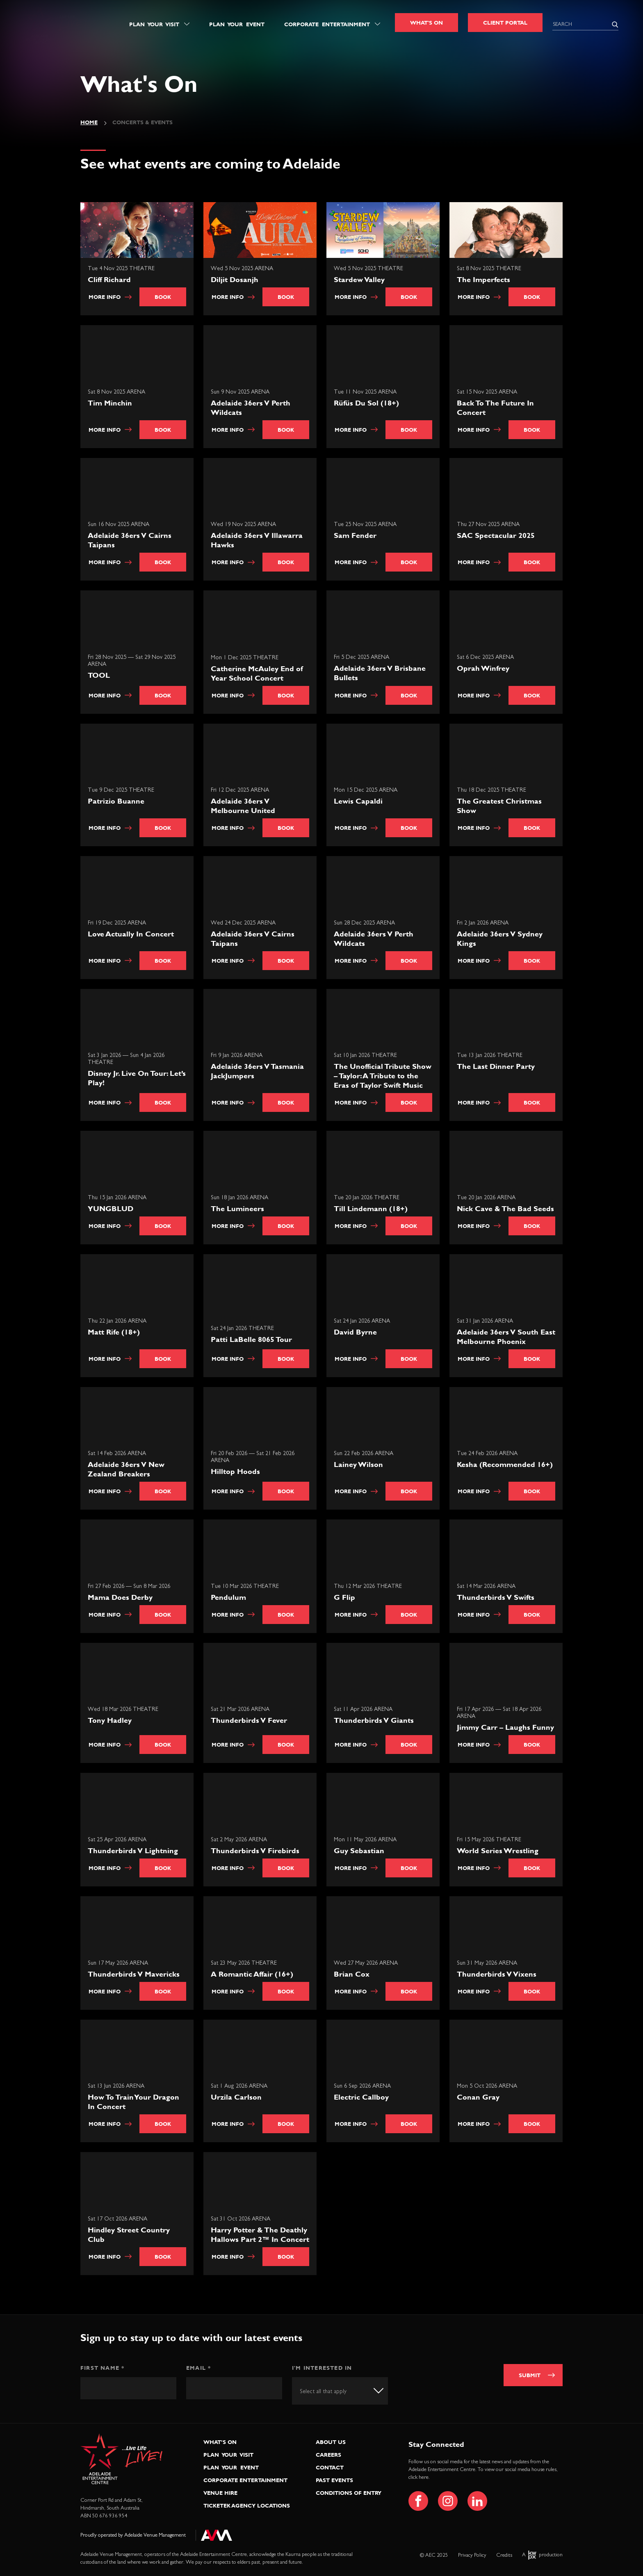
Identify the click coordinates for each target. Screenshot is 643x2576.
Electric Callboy (362, 2097)
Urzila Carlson (237, 2097)
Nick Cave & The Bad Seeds (506, 1209)
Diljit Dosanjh (234, 279)
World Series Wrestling (498, 1851)
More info (110, 297)
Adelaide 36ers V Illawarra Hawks (257, 541)
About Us (331, 2442)
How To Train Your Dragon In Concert (134, 2102)
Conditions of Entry (348, 2492)
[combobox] (340, 2391)
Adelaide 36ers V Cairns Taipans (130, 541)
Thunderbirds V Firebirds (256, 1851)
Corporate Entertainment (327, 24)
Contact (330, 2467)
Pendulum (229, 1597)
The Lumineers (238, 1209)
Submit (529, 2375)
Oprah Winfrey (484, 668)
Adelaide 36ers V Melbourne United (244, 806)
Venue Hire (220, 2492)
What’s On (220, 2442)
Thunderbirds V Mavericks (134, 1974)
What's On (426, 22)
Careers (328, 2454)
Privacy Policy (472, 2555)
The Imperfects (483, 279)
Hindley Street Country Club (130, 2235)
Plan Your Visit (154, 24)
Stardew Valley (359, 279)
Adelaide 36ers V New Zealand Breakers (127, 1470)
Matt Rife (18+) (115, 1332)
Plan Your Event (236, 24)
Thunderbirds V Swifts (496, 1597)
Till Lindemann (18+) (371, 1209)
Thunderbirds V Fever (250, 1721)
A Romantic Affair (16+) (253, 1974)
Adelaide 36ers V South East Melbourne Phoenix (507, 1337)
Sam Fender (356, 536)
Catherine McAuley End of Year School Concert (257, 674)
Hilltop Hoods (236, 1472)
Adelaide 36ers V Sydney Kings (500, 939)
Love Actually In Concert (132, 934)
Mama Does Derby (121, 1597)
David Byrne (356, 1332)
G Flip (345, 1597)
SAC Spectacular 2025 (497, 536)
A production (542, 2555)
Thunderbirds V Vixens (497, 1974)
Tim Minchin (111, 403)
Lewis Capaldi (359, 801)
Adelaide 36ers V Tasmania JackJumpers (258, 1071)
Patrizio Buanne (117, 801)
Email (198, 2367)
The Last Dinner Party (497, 1067)
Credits (504, 2555)
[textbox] (330, 2391)
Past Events (334, 2480)
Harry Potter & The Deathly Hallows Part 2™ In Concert (261, 2235)
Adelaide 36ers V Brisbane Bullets (380, 673)
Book (163, 297)
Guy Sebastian (360, 1851)
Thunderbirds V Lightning (134, 1851)
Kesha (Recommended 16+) (506, 1465)
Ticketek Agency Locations (246, 2505)
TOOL (100, 675)
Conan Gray (479, 2097)
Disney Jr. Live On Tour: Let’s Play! (138, 1078)
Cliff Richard (109, 279)
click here (418, 2477)
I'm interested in (322, 2367)
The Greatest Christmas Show (500, 806)
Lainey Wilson (359, 1465)
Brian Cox (352, 1974)
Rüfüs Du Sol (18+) (367, 403)
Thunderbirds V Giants (375, 1721)
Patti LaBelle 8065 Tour (252, 1340)
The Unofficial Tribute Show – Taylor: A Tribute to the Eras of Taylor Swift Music (383, 1076)
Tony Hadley (110, 1721)
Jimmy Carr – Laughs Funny (506, 1728)
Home (89, 122)
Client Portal (505, 22)
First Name (102, 2367)
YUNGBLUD (111, 1209)
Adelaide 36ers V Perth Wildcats (251, 408)
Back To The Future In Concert (496, 408)
